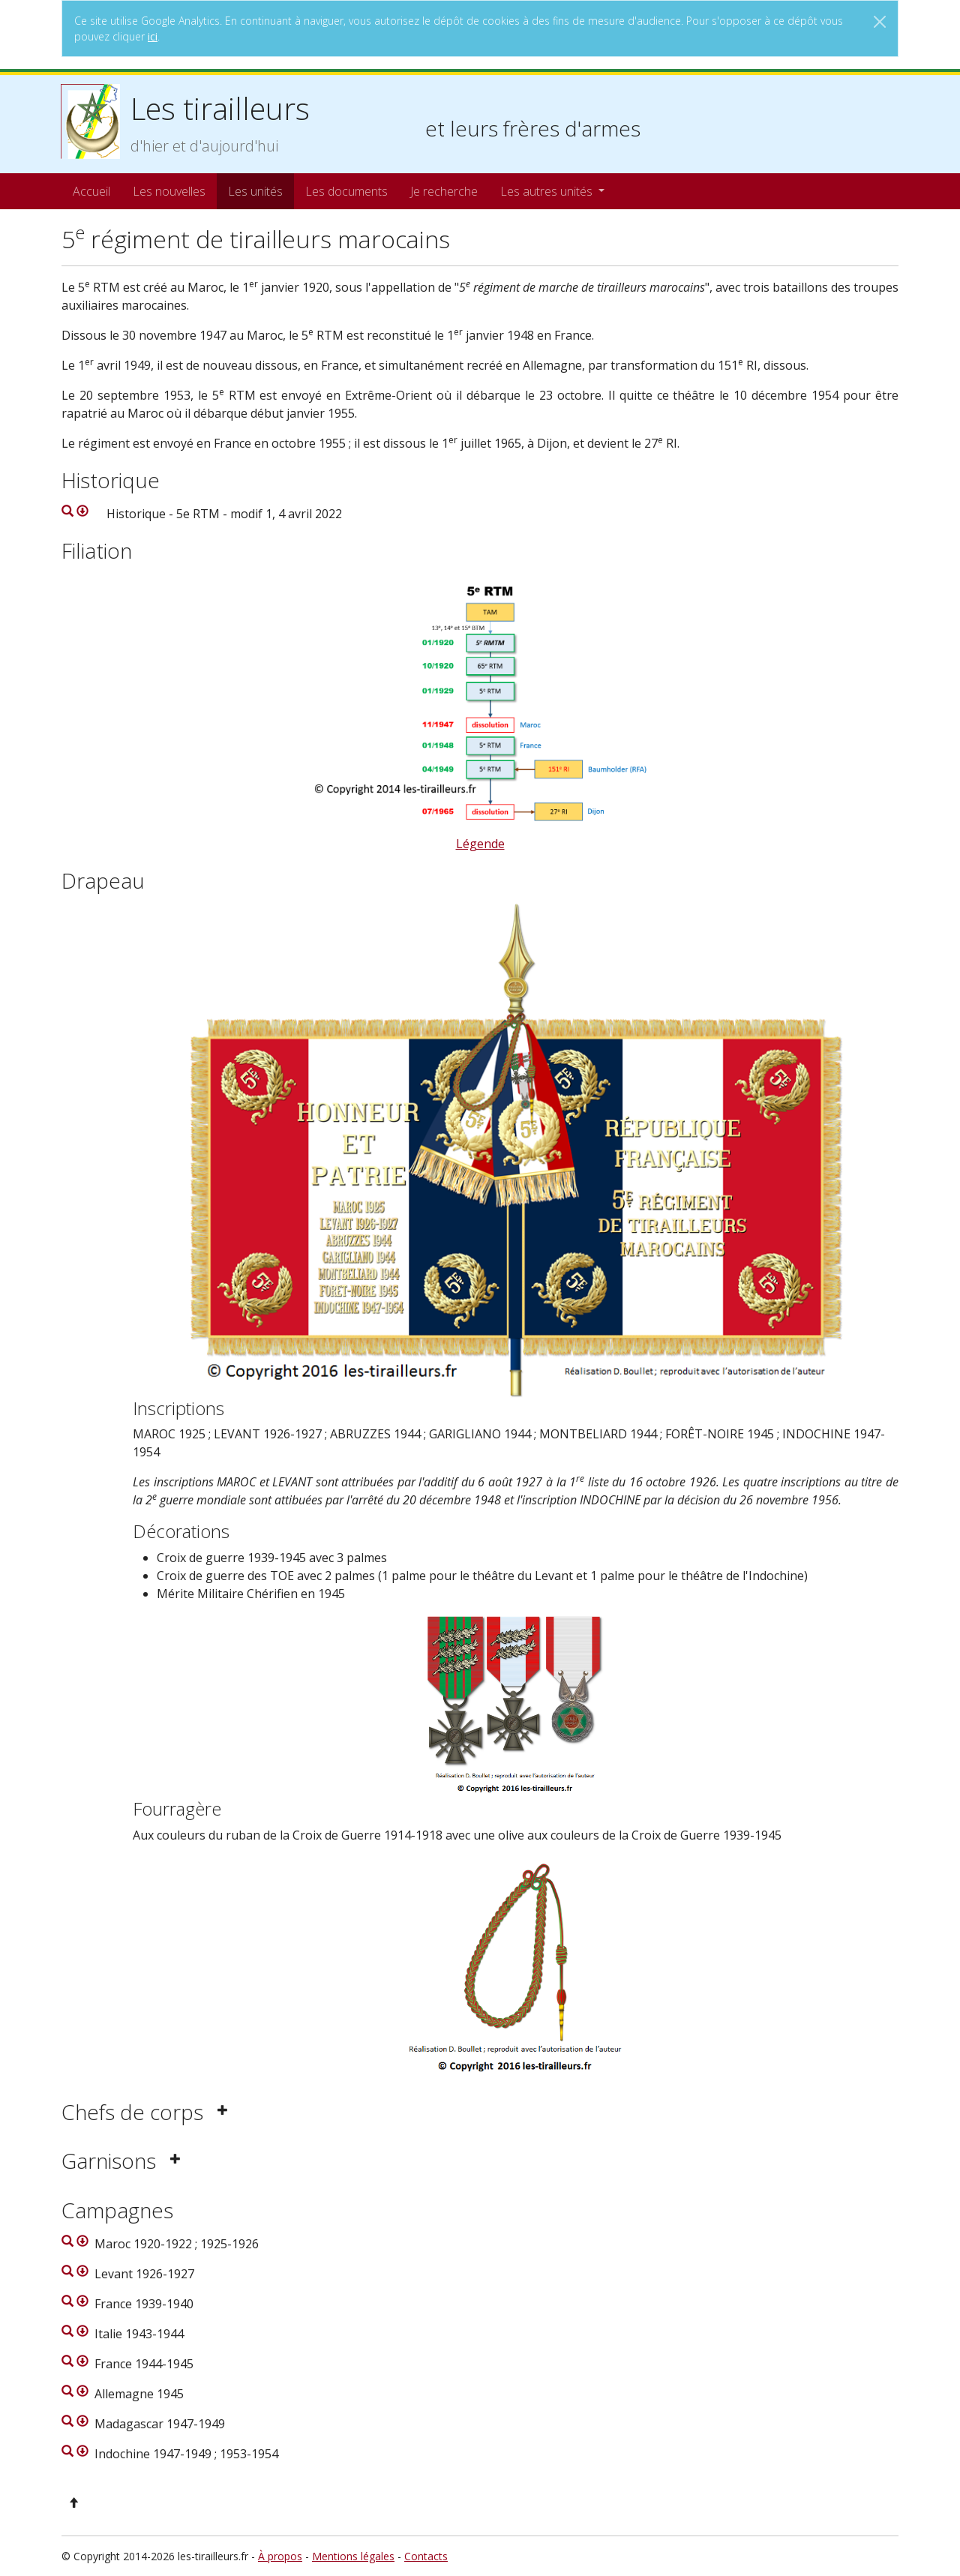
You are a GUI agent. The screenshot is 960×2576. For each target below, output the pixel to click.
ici (153, 36)
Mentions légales (353, 2556)
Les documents (346, 191)
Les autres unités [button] (548, 191)
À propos (280, 2556)
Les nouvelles (169, 191)
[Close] (880, 22)
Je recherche (444, 191)
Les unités (255, 191)
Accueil (91, 191)
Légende (480, 843)
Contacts (426, 2556)
